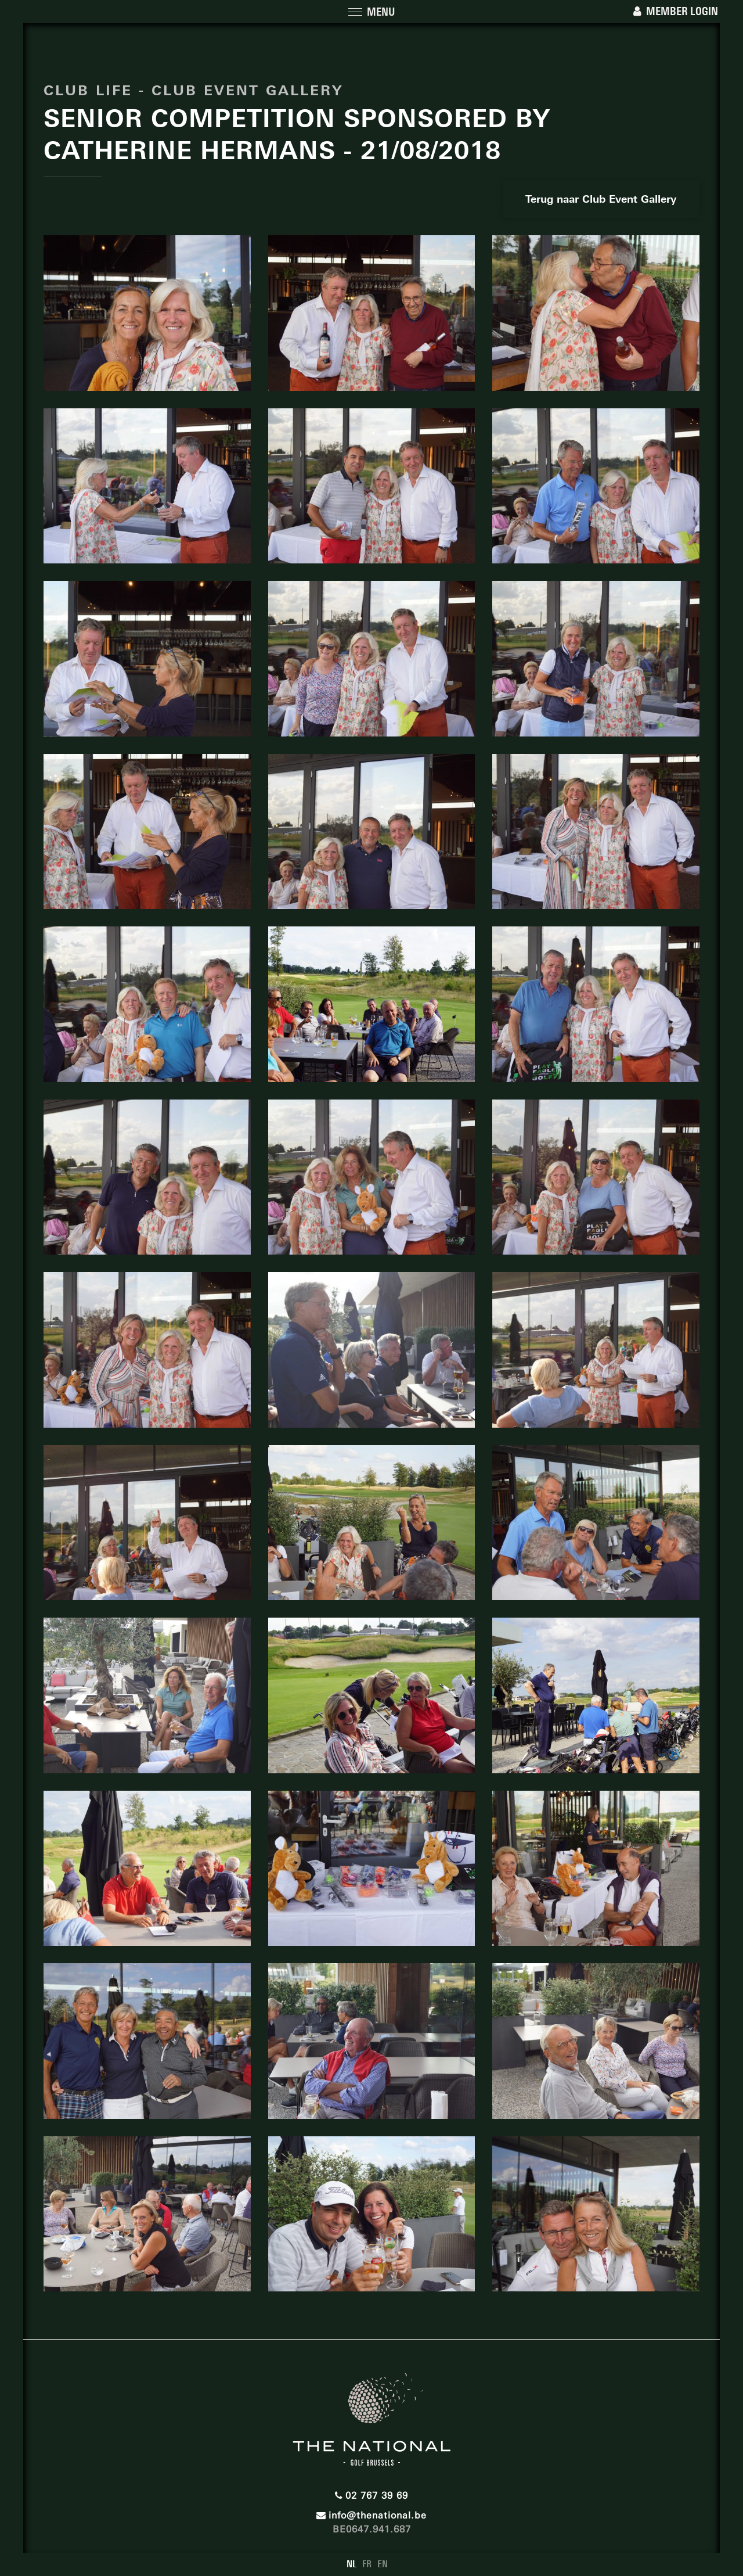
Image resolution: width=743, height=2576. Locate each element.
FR (367, 2564)
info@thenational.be (371, 2515)
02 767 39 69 (371, 2495)
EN (382, 2564)
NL (351, 2564)
